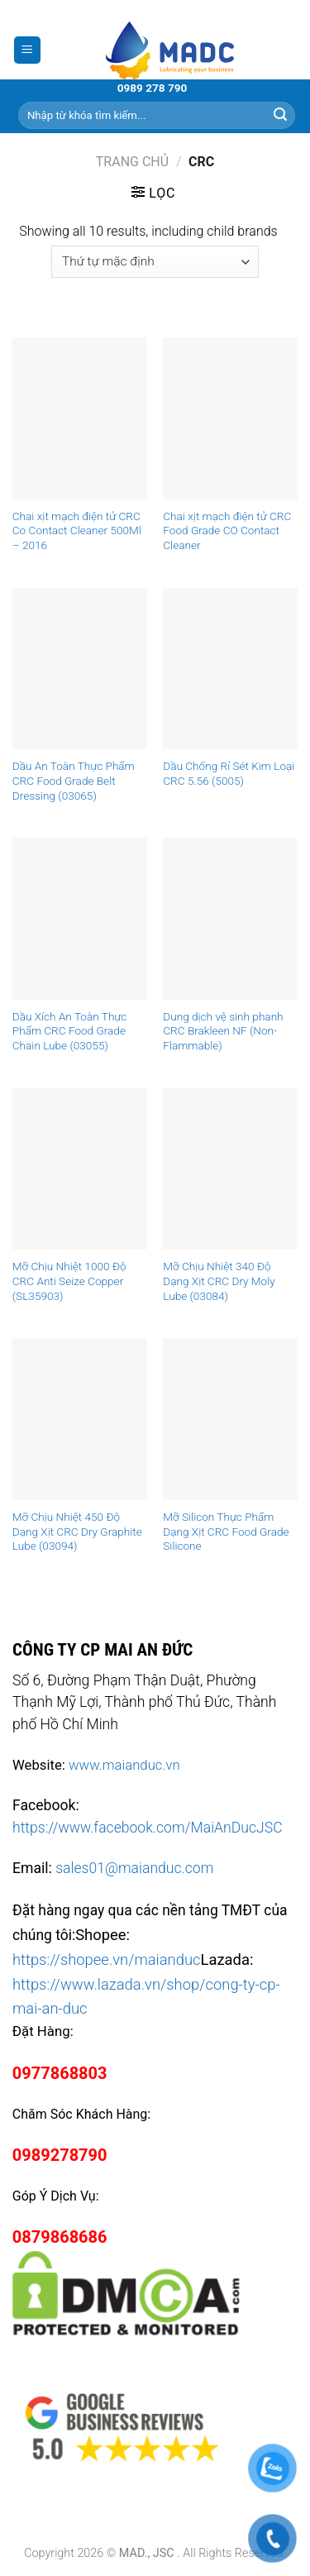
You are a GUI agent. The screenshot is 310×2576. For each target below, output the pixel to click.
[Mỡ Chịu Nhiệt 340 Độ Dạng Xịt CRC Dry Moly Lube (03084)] (230, 1169)
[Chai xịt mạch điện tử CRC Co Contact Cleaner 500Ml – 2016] (79, 418)
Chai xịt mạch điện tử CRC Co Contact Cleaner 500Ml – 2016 (76, 530)
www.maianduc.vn (124, 1764)
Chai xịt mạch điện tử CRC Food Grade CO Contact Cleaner (227, 530)
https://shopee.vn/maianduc (106, 1959)
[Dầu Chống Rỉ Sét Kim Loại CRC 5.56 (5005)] (230, 668)
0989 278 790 (152, 87)
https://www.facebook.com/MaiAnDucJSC (147, 1827)
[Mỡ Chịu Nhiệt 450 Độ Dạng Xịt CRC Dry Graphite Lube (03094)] (79, 1418)
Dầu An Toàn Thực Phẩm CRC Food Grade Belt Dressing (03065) (73, 780)
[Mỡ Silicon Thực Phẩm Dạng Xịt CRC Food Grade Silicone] (230, 1418)
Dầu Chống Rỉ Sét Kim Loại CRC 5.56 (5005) (228, 773)
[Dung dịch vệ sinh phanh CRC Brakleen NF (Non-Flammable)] (230, 918)
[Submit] (280, 115)
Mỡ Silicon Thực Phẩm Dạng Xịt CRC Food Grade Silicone (226, 1531)
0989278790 (59, 2155)
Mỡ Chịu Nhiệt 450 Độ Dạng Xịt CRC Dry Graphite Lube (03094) (77, 1531)
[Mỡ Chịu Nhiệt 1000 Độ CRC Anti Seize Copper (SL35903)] (79, 1169)
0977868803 (59, 2073)
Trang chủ (132, 162)
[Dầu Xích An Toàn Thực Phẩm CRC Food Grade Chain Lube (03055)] (79, 918)
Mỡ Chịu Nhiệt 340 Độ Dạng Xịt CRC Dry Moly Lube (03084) (218, 1280)
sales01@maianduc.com (134, 1868)
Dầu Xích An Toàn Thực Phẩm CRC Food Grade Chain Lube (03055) (69, 1031)
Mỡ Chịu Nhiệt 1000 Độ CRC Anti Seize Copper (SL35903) (69, 1280)
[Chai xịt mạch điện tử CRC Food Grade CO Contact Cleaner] (230, 418)
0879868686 (59, 2237)
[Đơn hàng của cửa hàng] (154, 262)
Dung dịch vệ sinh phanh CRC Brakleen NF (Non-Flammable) (223, 1031)
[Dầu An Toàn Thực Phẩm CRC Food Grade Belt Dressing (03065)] (79, 668)
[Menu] (27, 50)
